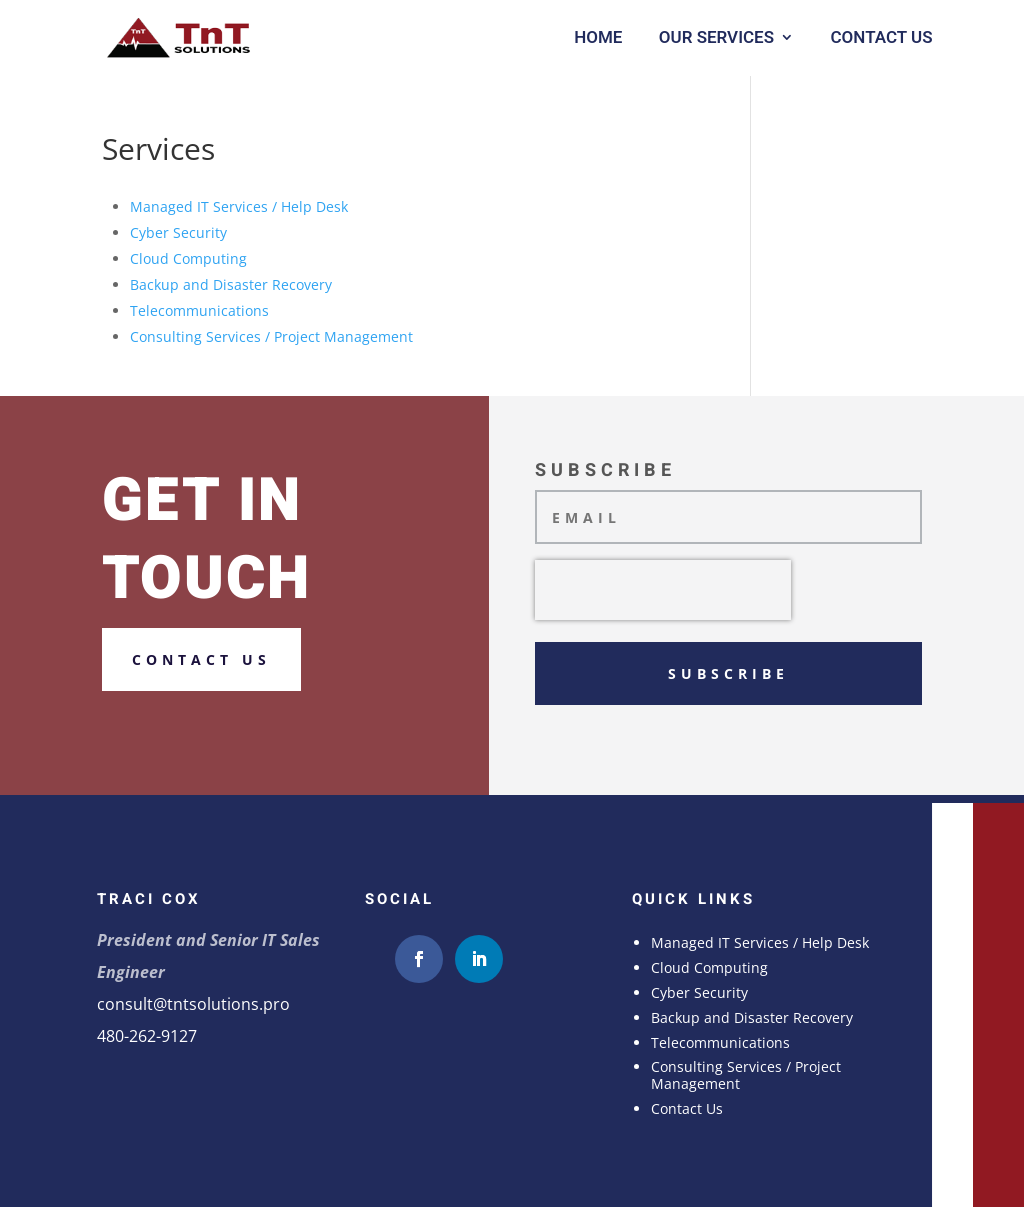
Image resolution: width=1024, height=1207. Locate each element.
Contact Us (881, 37)
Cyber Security (178, 232)
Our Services (716, 37)
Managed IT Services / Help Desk (239, 206)
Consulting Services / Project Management (271, 336)
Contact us (201, 659)
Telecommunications (199, 310)
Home (598, 37)
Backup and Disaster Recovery (231, 284)
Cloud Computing (188, 258)
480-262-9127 (147, 1036)
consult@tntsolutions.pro (193, 1004)
